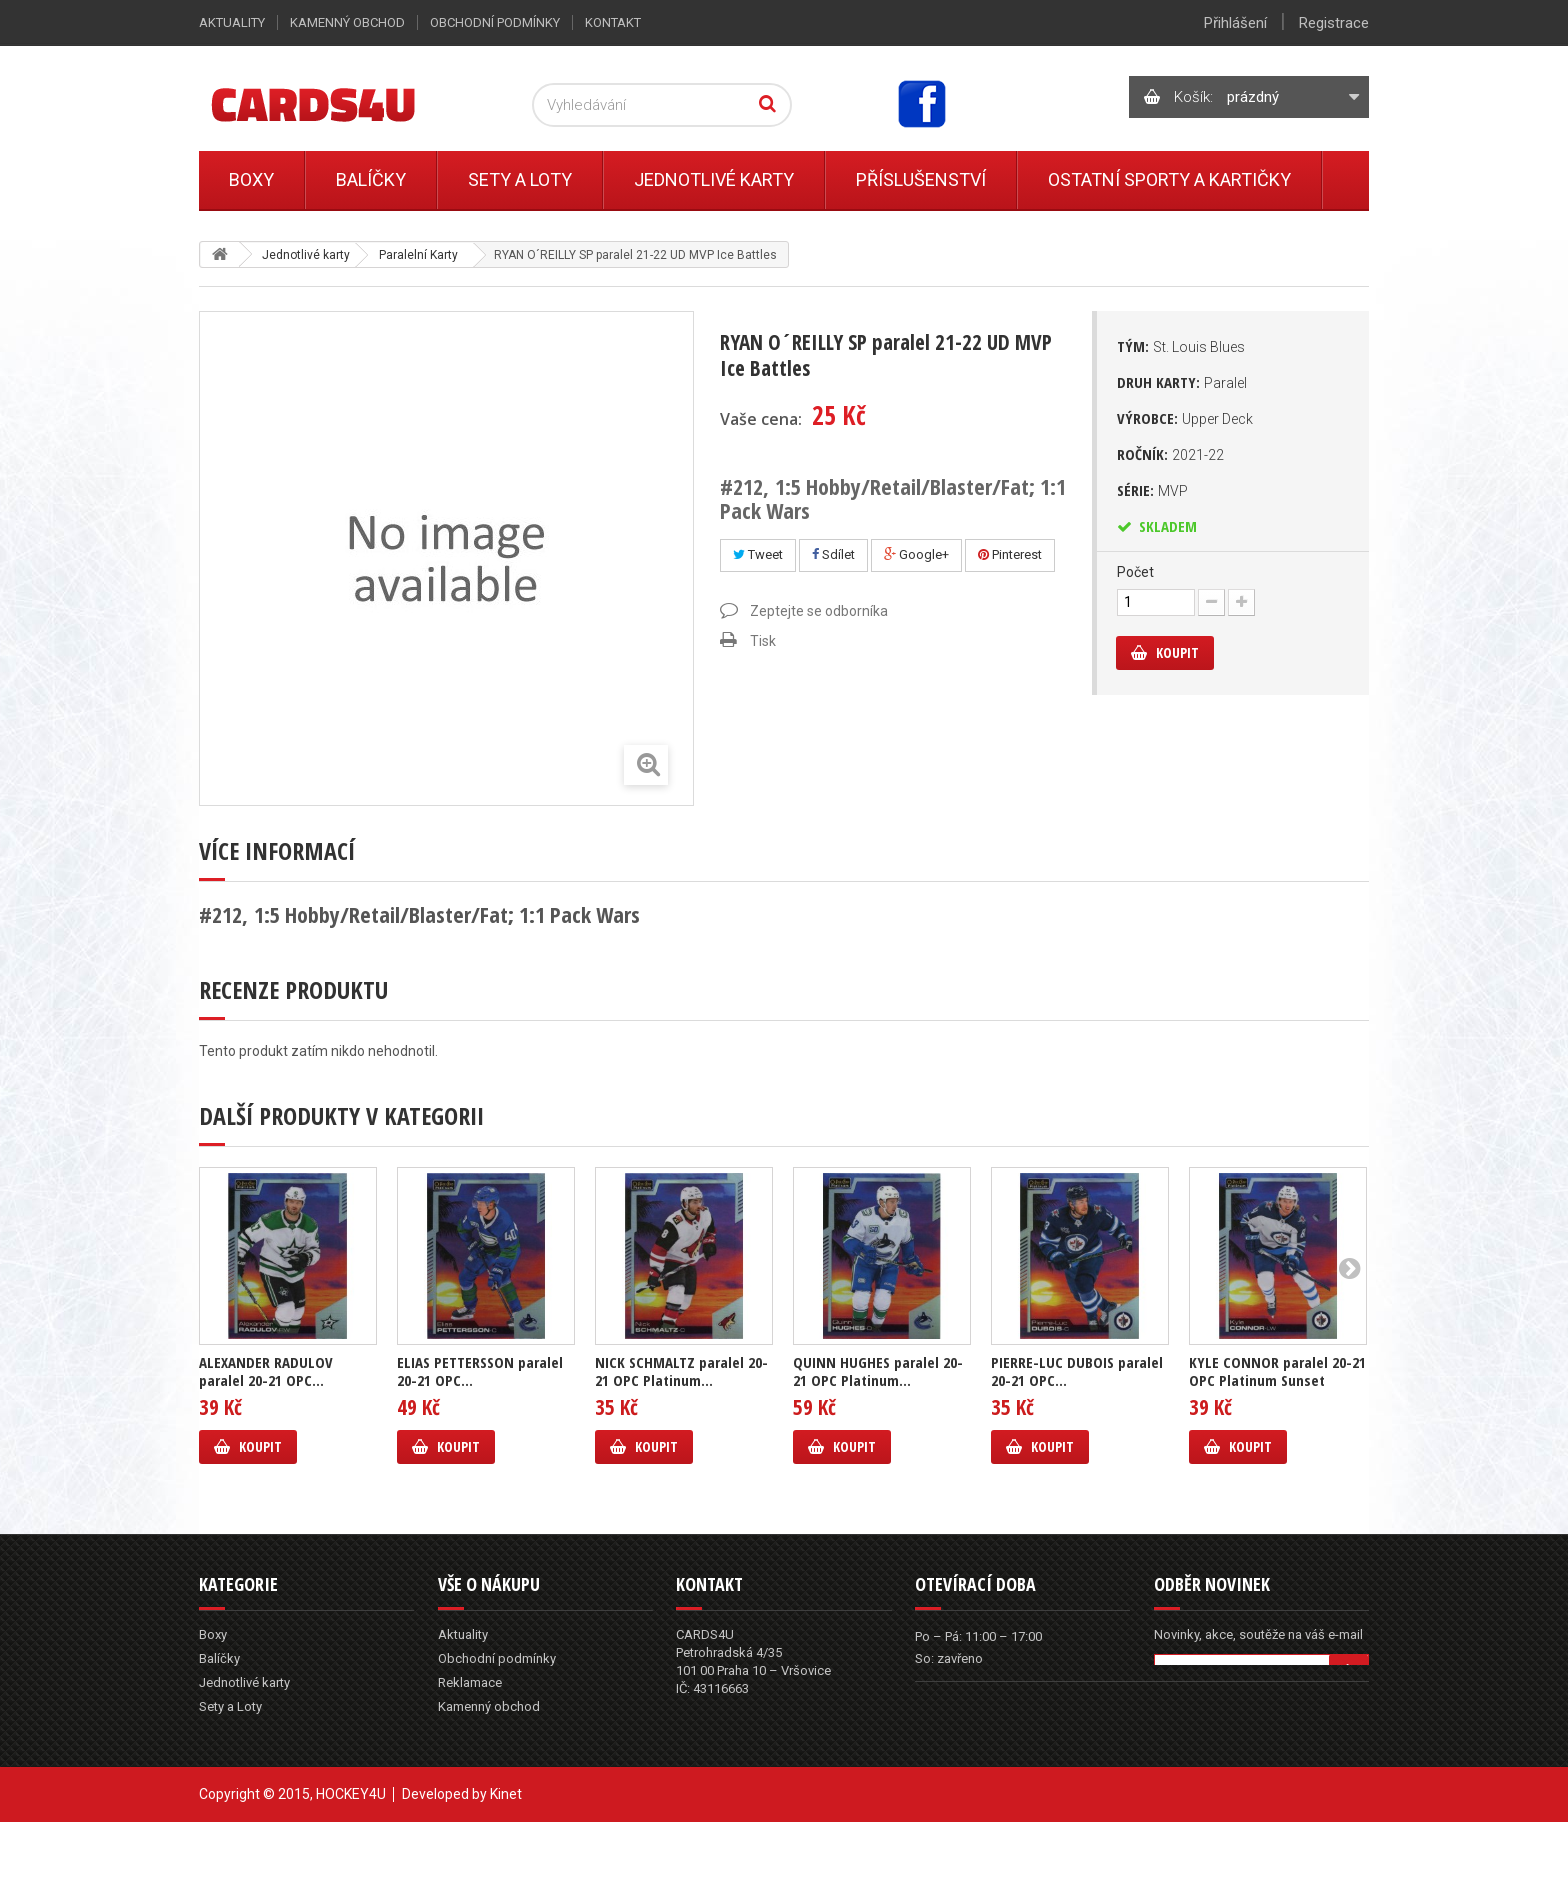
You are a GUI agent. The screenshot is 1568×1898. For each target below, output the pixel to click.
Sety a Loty (520, 179)
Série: (1152, 490)
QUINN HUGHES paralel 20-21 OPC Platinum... (878, 1371)
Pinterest (1010, 554)
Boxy (251, 179)
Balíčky (371, 179)
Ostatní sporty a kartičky (1169, 179)
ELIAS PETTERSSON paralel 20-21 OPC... (480, 1371)
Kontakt (613, 22)
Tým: (1181, 346)
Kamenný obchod (347, 22)
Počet (1135, 572)
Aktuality (232, 22)
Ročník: (1170, 454)
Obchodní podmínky (495, 22)
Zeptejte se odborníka (819, 611)
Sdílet (833, 554)
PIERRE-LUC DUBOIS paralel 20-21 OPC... (1077, 1371)
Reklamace (470, 1682)
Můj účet (462, 1754)
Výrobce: (1185, 418)
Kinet (506, 1870)
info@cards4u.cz (750, 1750)
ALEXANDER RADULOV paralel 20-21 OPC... (266, 1371)
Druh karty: (1182, 382)
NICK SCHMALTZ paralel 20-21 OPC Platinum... (681, 1371)
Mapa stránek (477, 1778)
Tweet (758, 554)
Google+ (916, 554)
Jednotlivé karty (714, 179)
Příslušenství (921, 179)
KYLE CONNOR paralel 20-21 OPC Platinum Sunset (1277, 1371)
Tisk (763, 641)
